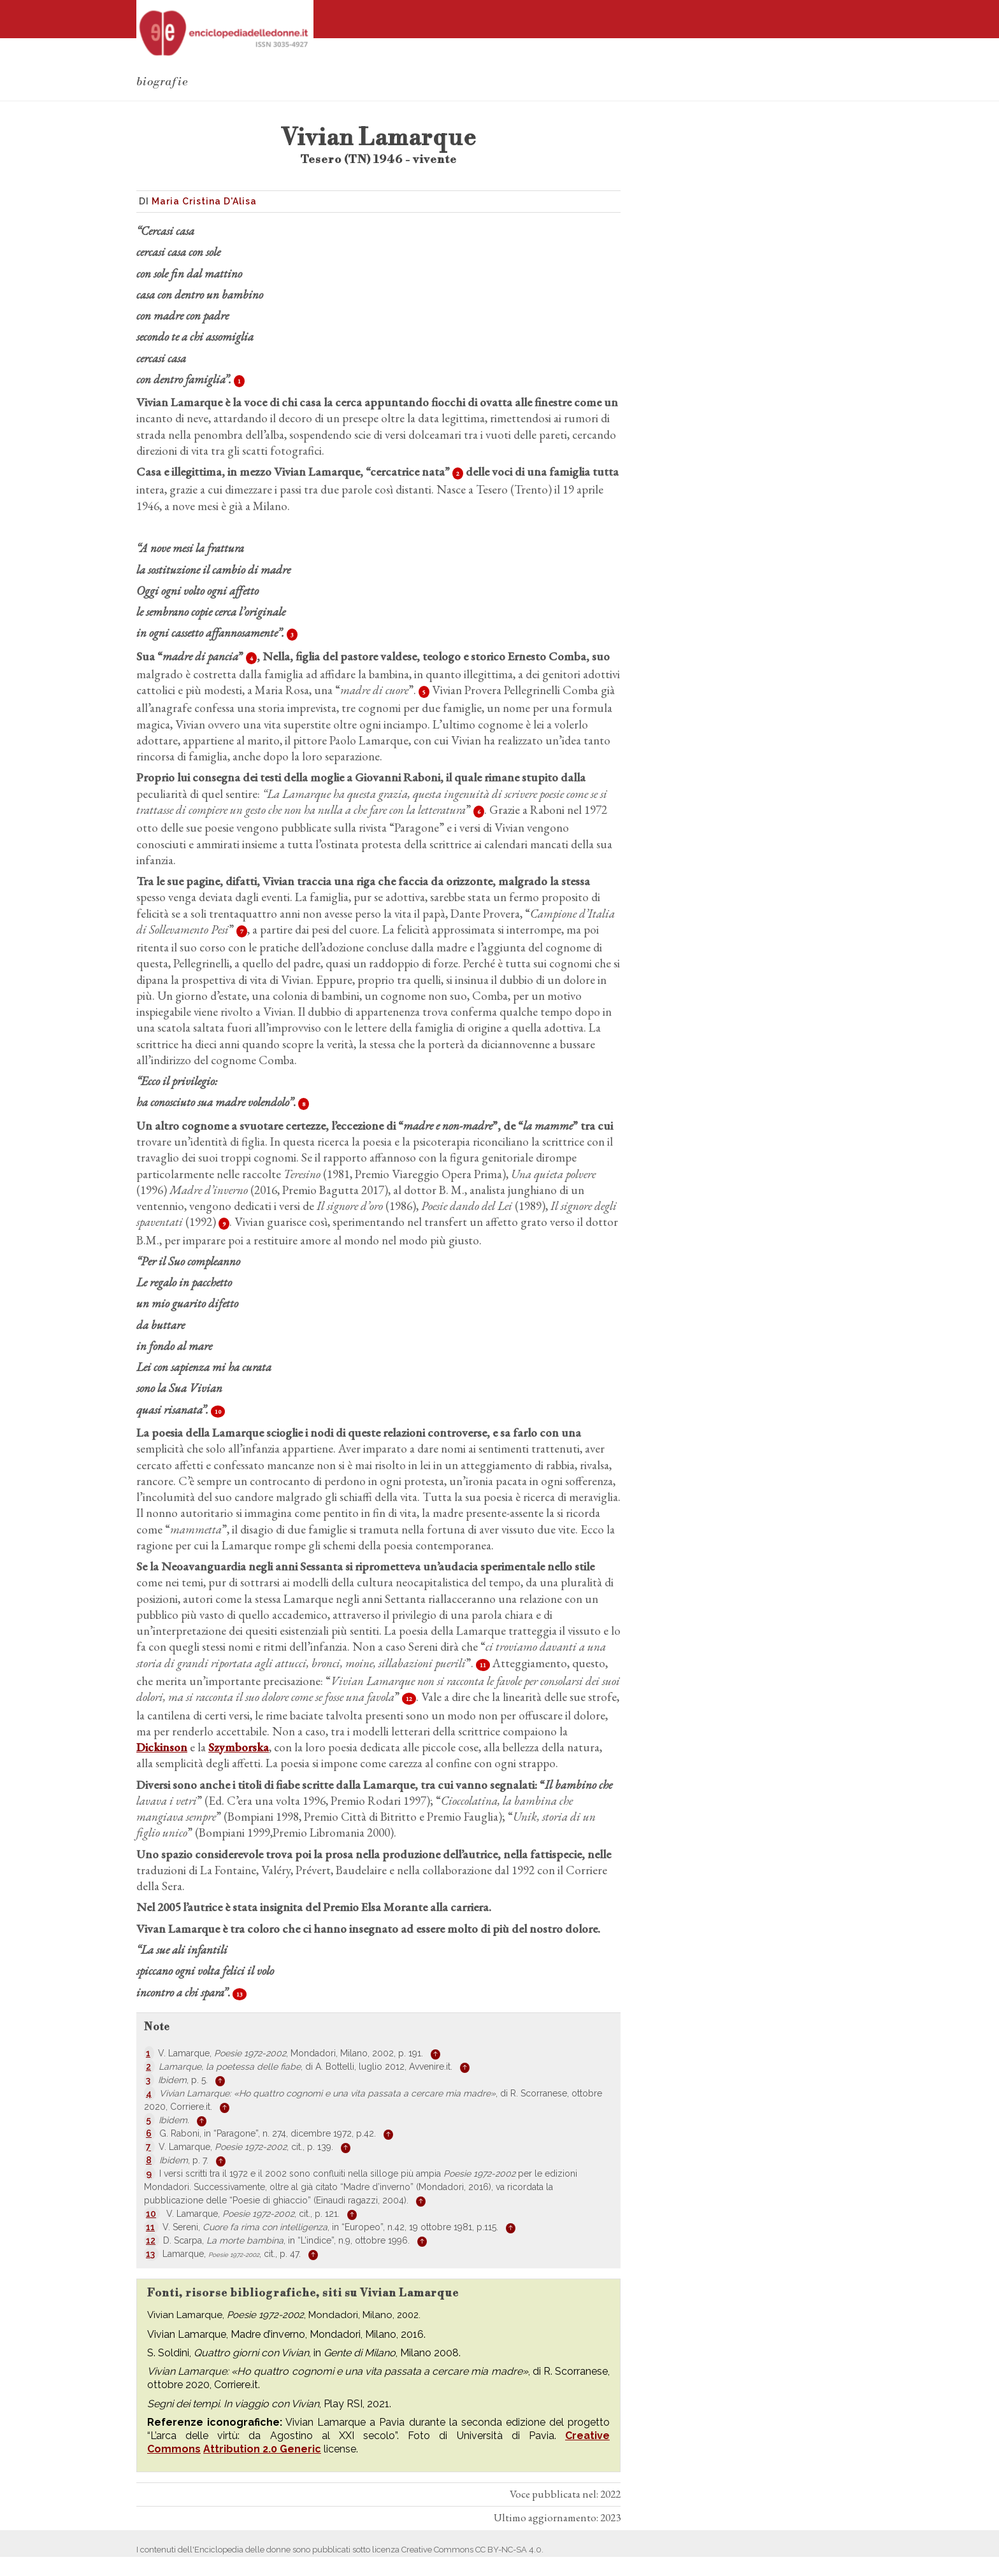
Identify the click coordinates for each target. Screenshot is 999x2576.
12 (409, 1699)
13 (239, 1994)
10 (218, 1411)
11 (483, 1665)
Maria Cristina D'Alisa (204, 201)
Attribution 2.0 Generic (262, 2449)
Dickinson (161, 1747)
